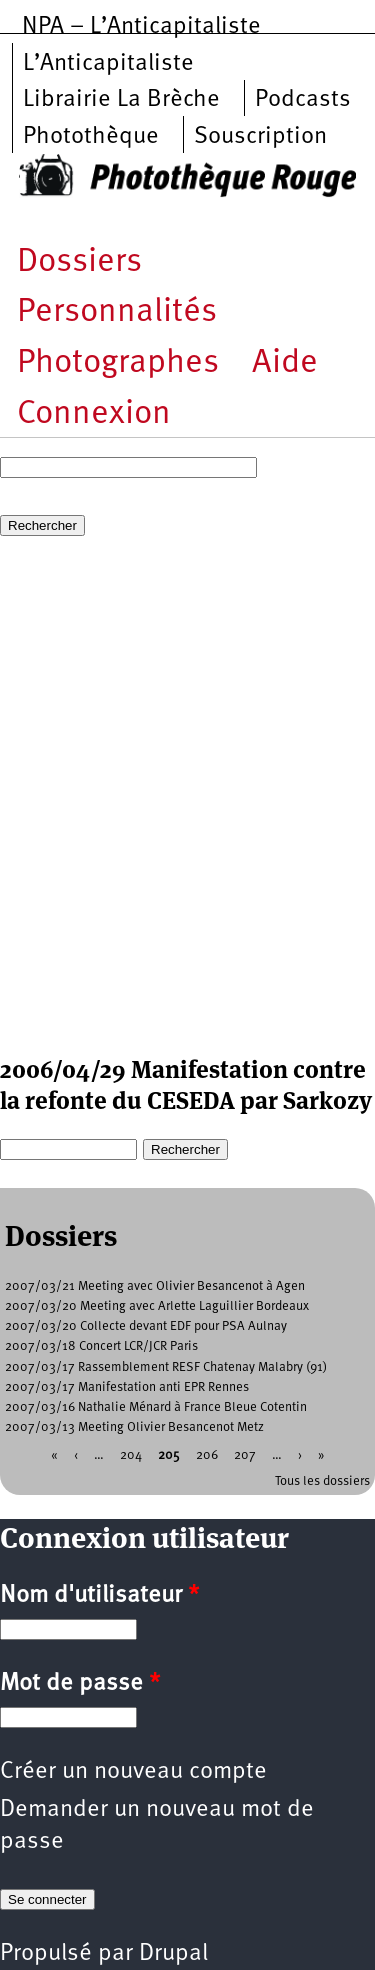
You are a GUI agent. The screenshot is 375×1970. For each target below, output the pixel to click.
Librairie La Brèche (121, 100)
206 (207, 1454)
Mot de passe (80, 1684)
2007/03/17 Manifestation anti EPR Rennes (127, 1387)
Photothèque (91, 137)
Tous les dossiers (322, 1481)
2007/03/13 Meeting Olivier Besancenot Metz (134, 1427)
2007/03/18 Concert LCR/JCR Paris (101, 1346)
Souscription (260, 137)
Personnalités (117, 312)
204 (131, 1454)
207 (245, 1454)
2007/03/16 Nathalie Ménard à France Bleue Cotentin (156, 1407)
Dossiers (79, 262)
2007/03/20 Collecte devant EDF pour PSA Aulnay (146, 1326)
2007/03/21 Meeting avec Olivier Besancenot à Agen (155, 1286)
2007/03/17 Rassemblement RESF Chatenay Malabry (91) (166, 1367)
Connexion (94, 414)
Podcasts (303, 100)
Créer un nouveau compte (133, 1772)
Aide (285, 363)
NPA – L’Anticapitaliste (141, 27)
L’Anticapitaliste (108, 64)
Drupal (173, 1954)
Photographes (118, 363)
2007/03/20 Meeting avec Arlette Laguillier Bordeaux (157, 1306)
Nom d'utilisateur (99, 1596)
